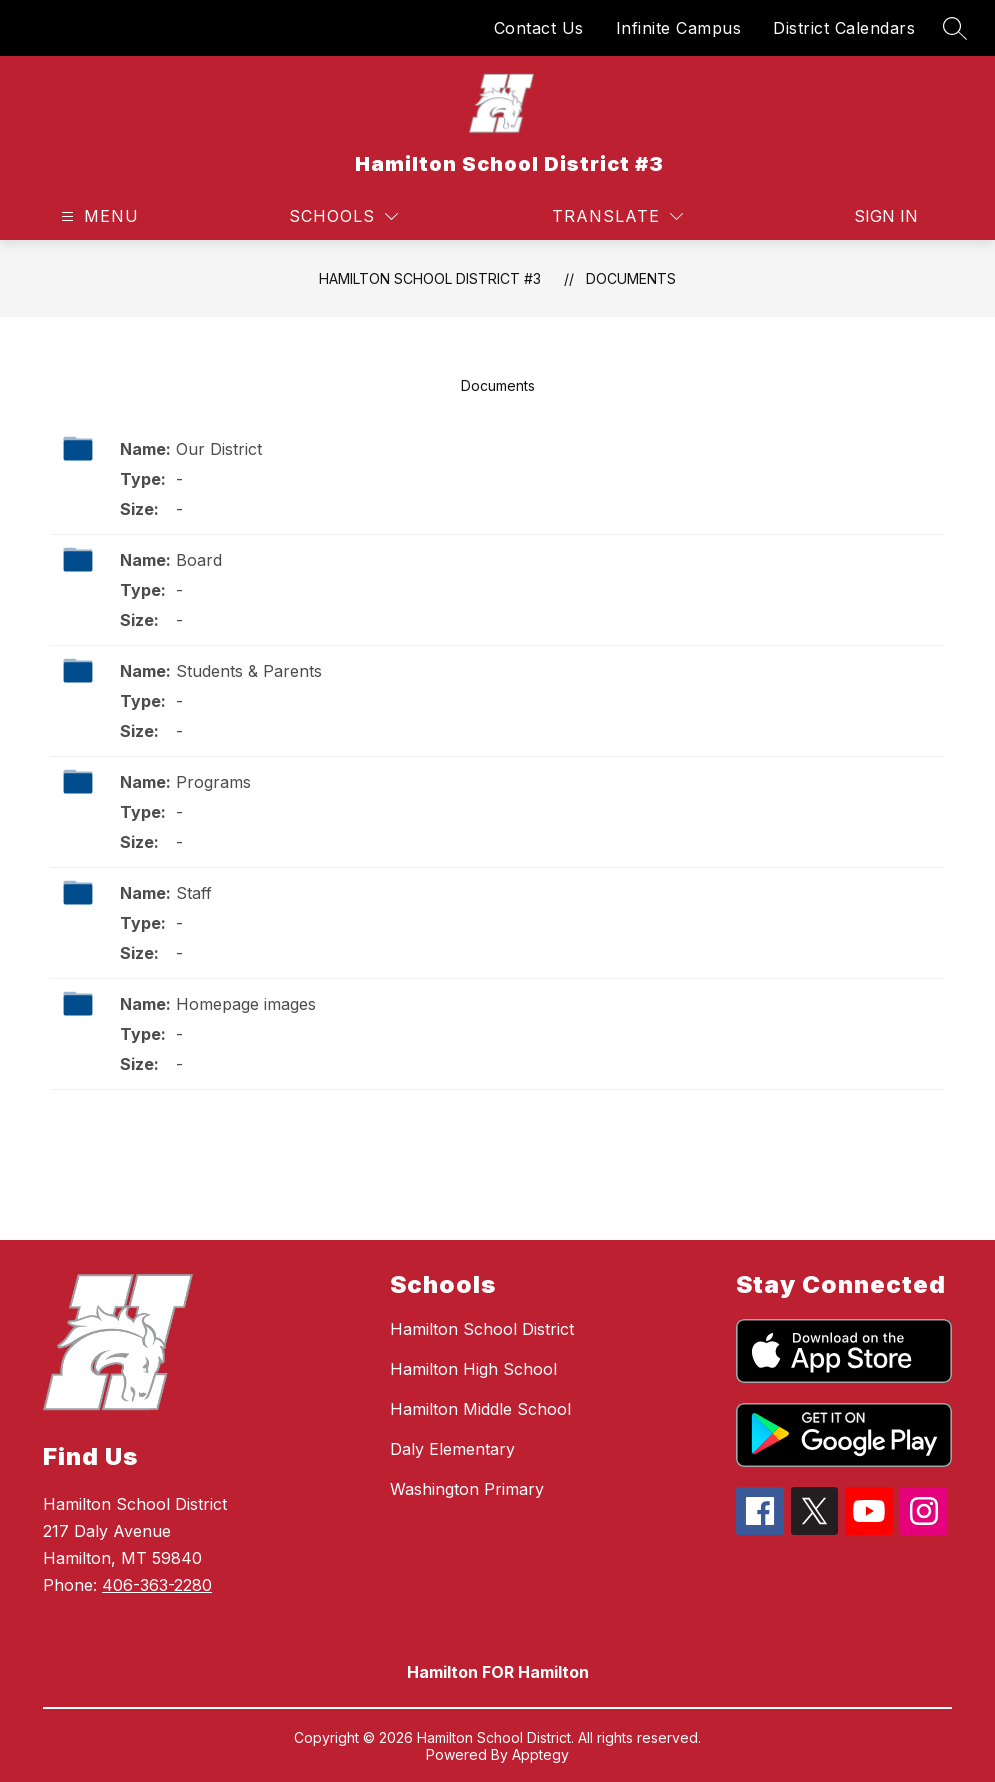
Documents (631, 278)
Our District (219, 449)
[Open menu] (97, 216)
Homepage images (246, 1004)
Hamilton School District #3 (430, 278)
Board (199, 560)
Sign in (886, 216)
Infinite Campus (679, 28)
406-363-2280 (157, 1585)
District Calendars (844, 28)
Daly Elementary (452, 1449)
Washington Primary (467, 1489)
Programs (213, 782)
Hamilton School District (482, 1329)
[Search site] (955, 28)
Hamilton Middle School (480, 1409)
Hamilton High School (473, 1369)
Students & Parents (249, 671)
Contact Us (539, 28)
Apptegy (540, 1754)
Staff (194, 893)
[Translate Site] (617, 216)
